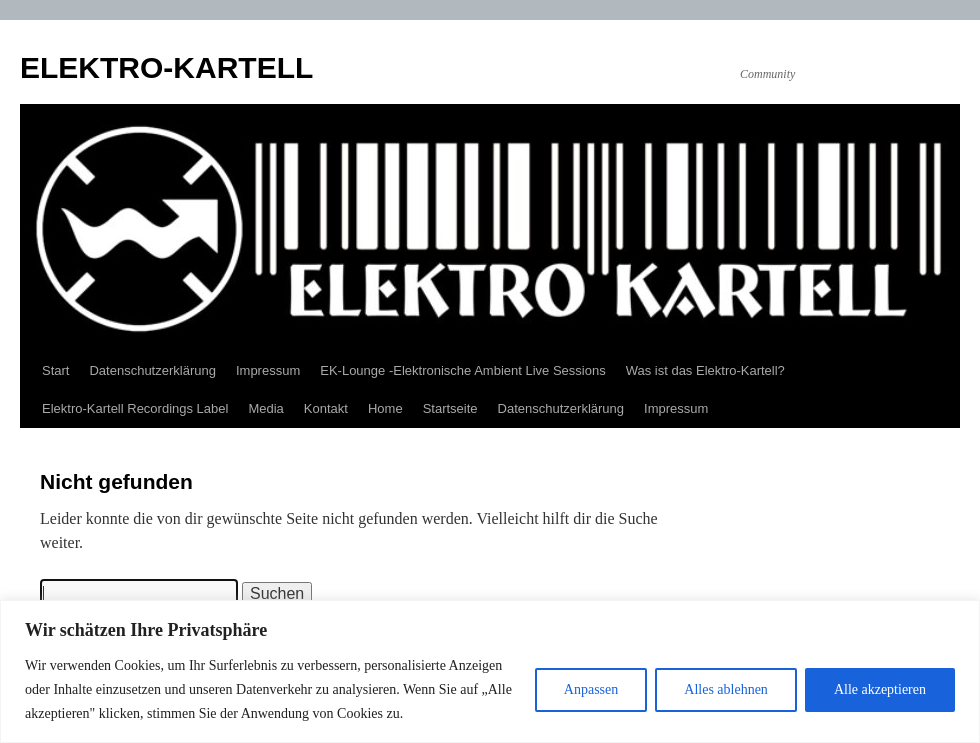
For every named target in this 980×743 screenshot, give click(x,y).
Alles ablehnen (726, 689)
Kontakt (326, 408)
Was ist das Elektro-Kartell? (705, 370)
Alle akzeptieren (880, 689)
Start (55, 370)
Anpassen (591, 689)
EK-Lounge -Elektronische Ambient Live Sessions (462, 370)
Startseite (450, 408)
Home (385, 408)
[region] (490, 671)
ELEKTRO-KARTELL (166, 67)
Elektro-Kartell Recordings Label (135, 408)
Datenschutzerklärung (152, 370)
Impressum (268, 370)
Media (265, 408)
